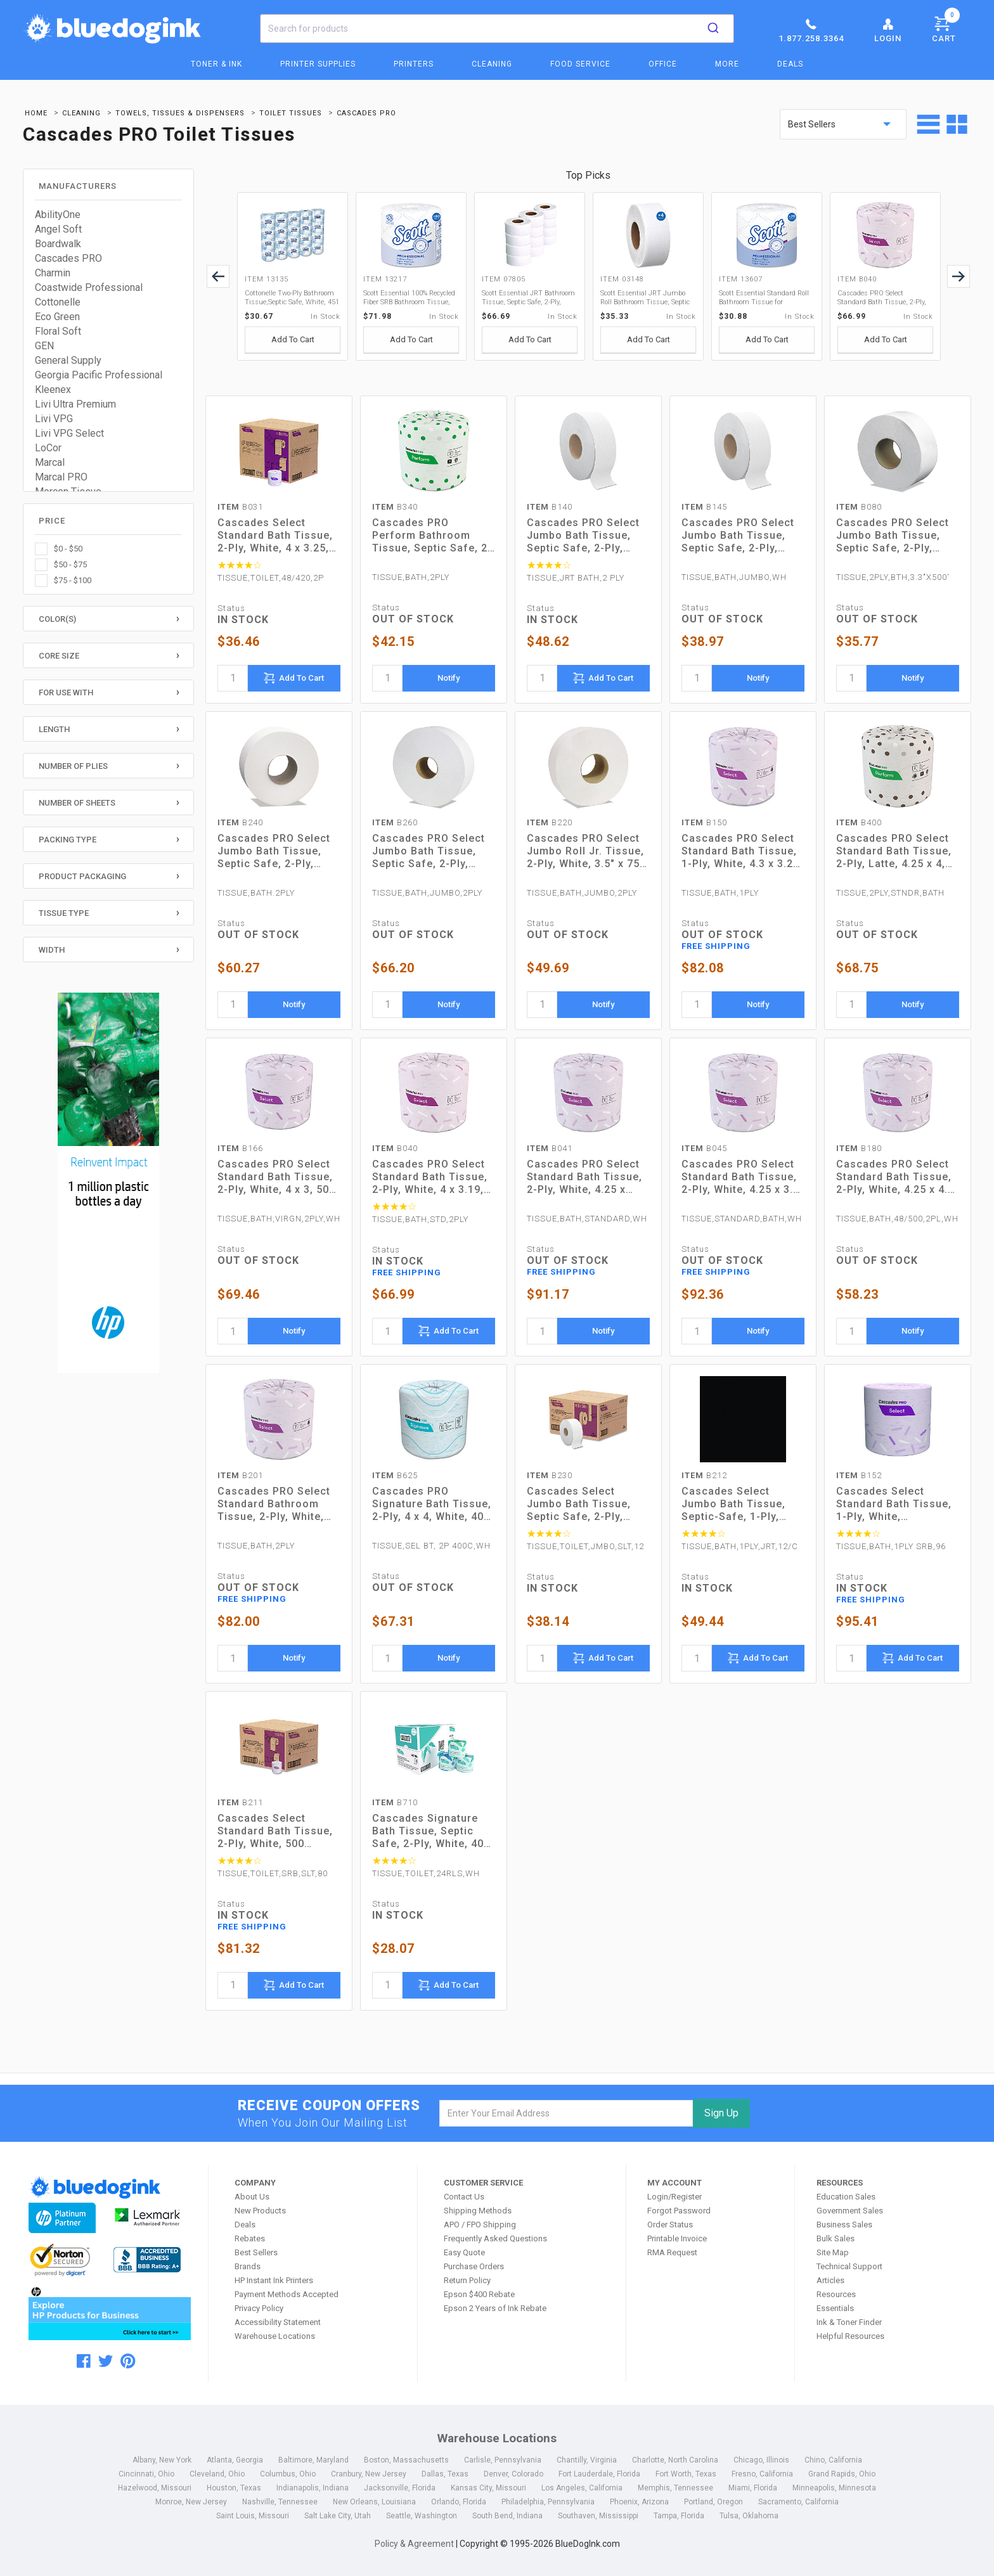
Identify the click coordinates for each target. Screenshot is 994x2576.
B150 (704, 822)
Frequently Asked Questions (495, 2238)
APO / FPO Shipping (480, 2224)
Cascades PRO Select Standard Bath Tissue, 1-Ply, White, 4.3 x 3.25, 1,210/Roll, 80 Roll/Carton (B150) (742, 851)
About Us (252, 2196)
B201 (240, 1475)
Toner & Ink (216, 64)
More (727, 64)
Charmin (52, 273)
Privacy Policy (259, 2308)
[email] (566, 2113)
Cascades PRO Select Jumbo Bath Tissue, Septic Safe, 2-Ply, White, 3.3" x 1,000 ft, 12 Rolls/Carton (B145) (741, 536)
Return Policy (467, 2280)
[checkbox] (108, 549)
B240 (240, 822)
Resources (836, 2294)
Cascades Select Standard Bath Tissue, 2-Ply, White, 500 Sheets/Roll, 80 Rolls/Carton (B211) (275, 1831)
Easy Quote (464, 2252)
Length (54, 729)
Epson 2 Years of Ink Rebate (495, 2308)
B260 (395, 822)
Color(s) (57, 619)
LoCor (48, 448)
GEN (44, 346)
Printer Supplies (318, 64)
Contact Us (464, 2196)
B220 (549, 822)
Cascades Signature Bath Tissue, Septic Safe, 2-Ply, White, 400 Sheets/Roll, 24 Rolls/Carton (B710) (431, 1831)
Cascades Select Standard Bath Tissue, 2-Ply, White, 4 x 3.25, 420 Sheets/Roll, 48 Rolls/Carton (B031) (275, 536)
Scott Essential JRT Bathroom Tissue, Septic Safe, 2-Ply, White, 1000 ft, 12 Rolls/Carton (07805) (528, 298)
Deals (790, 64)
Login (887, 29)
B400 (859, 822)
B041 (549, 1148)
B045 (704, 1148)
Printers (414, 64)
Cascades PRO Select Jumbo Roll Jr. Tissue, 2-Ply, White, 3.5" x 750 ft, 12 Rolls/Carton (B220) (586, 851)
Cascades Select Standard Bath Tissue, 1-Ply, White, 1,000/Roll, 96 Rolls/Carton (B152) (894, 1504)
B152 (859, 1475)
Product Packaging (82, 876)
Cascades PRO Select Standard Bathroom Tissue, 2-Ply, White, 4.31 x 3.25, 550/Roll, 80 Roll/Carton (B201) (274, 1504)
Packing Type (67, 839)
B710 (395, 1802)
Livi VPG (54, 419)
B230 (549, 1475)
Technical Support (849, 2266)
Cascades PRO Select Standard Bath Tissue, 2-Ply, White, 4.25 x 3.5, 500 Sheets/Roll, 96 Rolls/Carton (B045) (742, 1177)
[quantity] (232, 678)
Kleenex (53, 389)
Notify (448, 678)
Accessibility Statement (278, 2322)
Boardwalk (58, 244)
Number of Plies (73, 766)
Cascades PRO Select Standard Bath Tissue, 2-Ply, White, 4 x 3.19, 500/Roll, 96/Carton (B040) (881, 298)
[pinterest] (127, 2361)
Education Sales (845, 2196)
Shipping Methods (478, 2210)
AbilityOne (58, 215)
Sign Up (721, 2113)
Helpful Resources (850, 2336)
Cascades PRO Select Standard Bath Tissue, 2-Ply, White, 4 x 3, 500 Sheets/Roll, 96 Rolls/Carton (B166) (276, 1177)
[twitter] (105, 2361)
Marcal (50, 462)
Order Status (670, 2224)
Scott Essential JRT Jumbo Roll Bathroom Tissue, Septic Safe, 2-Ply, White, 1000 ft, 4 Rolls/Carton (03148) (645, 298)
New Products (260, 2210)
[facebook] (84, 2361)
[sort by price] (843, 124)
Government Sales (849, 2210)
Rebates (250, 2238)
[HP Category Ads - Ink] (109, 1185)
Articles (830, 2280)
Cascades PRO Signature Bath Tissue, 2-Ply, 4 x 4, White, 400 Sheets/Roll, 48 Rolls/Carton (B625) (431, 1504)
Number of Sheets (77, 803)
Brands (248, 2266)
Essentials (835, 2308)
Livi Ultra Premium (75, 404)
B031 (240, 507)
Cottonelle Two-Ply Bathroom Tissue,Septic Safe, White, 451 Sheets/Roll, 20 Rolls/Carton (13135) (292, 298)
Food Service (580, 64)
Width (52, 950)
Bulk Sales (835, 2238)
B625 (395, 1475)
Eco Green (57, 317)
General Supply (68, 360)
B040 (395, 1148)
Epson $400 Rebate (479, 2294)
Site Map (832, 2252)
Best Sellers (256, 2252)
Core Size (59, 655)
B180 (859, 1148)
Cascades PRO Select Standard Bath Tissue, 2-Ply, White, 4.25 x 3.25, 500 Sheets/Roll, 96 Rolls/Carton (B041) (587, 1177)
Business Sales (844, 2224)
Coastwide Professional (89, 287)
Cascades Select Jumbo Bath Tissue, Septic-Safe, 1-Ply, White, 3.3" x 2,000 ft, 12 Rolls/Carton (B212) (741, 1504)
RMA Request (672, 2252)
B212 (704, 1475)
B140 (549, 507)
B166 (240, 1148)
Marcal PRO (61, 477)
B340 (395, 507)
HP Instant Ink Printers (274, 2280)
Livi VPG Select (69, 433)
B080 (859, 507)
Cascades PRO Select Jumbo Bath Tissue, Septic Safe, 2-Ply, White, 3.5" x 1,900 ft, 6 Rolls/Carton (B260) (432, 851)
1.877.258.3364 (811, 29)
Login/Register (674, 2196)
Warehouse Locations (275, 2336)
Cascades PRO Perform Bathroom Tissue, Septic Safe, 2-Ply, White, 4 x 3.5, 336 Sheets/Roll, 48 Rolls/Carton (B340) (432, 536)
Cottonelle (58, 302)
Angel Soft (58, 229)
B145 (704, 507)
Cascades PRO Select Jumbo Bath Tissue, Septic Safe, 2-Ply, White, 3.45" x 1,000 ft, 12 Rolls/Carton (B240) (277, 851)
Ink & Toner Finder (849, 2322)
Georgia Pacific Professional (98, 375)
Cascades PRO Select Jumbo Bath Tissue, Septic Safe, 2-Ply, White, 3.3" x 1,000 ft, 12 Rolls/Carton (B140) (587, 536)
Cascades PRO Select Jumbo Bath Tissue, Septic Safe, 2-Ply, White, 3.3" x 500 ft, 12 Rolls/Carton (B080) (895, 536)
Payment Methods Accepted (287, 2294)
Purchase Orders (474, 2266)
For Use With (66, 692)
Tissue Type (64, 913)
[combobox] (497, 28)
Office (663, 64)
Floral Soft (58, 331)
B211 (240, 1802)
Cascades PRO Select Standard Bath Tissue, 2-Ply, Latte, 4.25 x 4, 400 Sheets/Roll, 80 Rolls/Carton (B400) (894, 851)
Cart (946, 27)
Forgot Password (679, 2210)
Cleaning (492, 64)
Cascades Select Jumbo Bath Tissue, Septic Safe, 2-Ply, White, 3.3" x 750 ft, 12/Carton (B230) (579, 1504)
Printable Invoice (677, 2238)
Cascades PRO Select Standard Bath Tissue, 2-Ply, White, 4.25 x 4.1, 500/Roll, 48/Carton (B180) (896, 1177)
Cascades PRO (68, 258)
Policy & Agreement (414, 2544)
